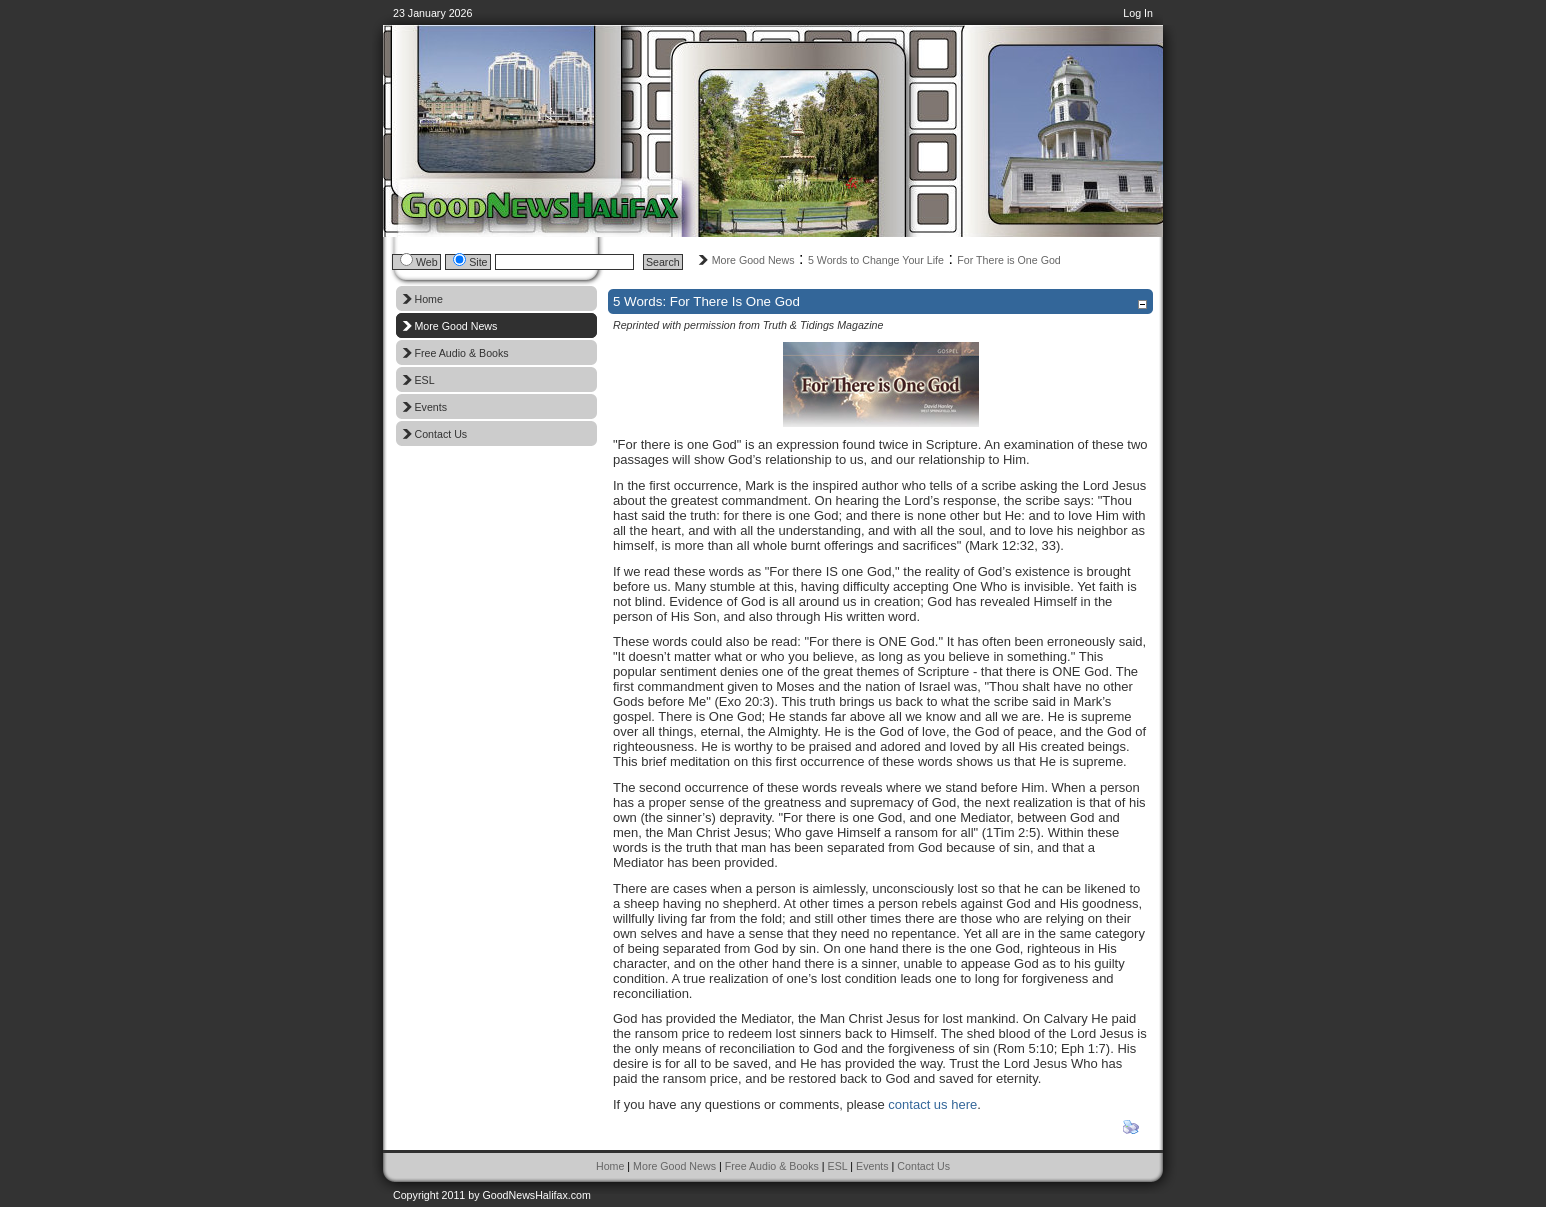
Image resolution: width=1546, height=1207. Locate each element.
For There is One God (1008, 260)
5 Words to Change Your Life (876, 260)
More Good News (753, 260)
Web (427, 262)
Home (610, 1166)
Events (872, 1166)
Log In (1138, 13)
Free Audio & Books (772, 1166)
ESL (838, 1166)
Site (478, 262)
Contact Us (923, 1166)
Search (663, 262)
